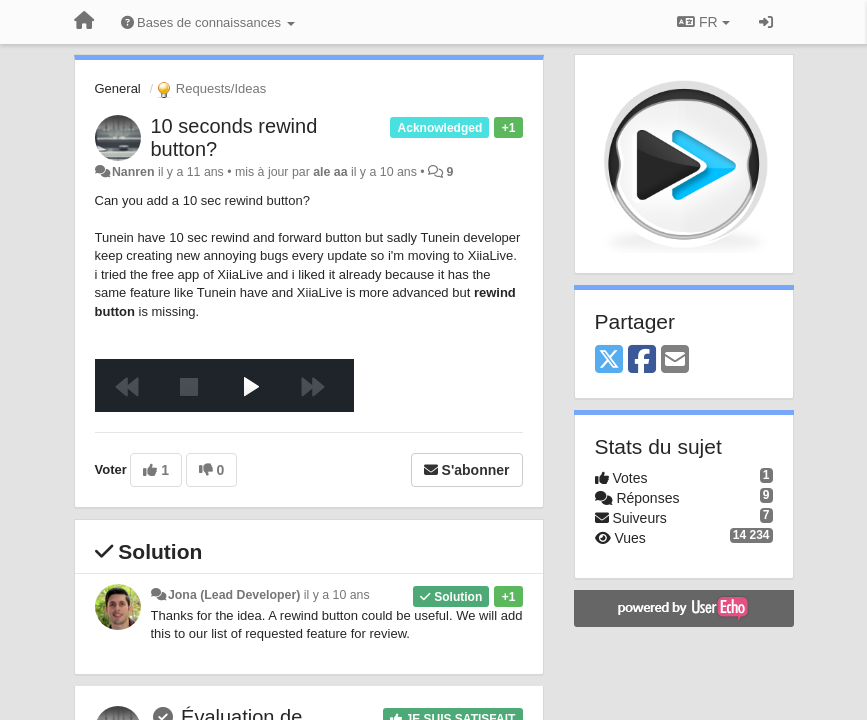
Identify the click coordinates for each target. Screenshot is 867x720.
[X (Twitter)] (609, 360)
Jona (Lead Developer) (234, 595)
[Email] (675, 360)
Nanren (133, 172)
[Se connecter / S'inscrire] (766, 22)
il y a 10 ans (337, 595)
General (118, 88)
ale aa (330, 172)
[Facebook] (642, 360)
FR (703, 22)
